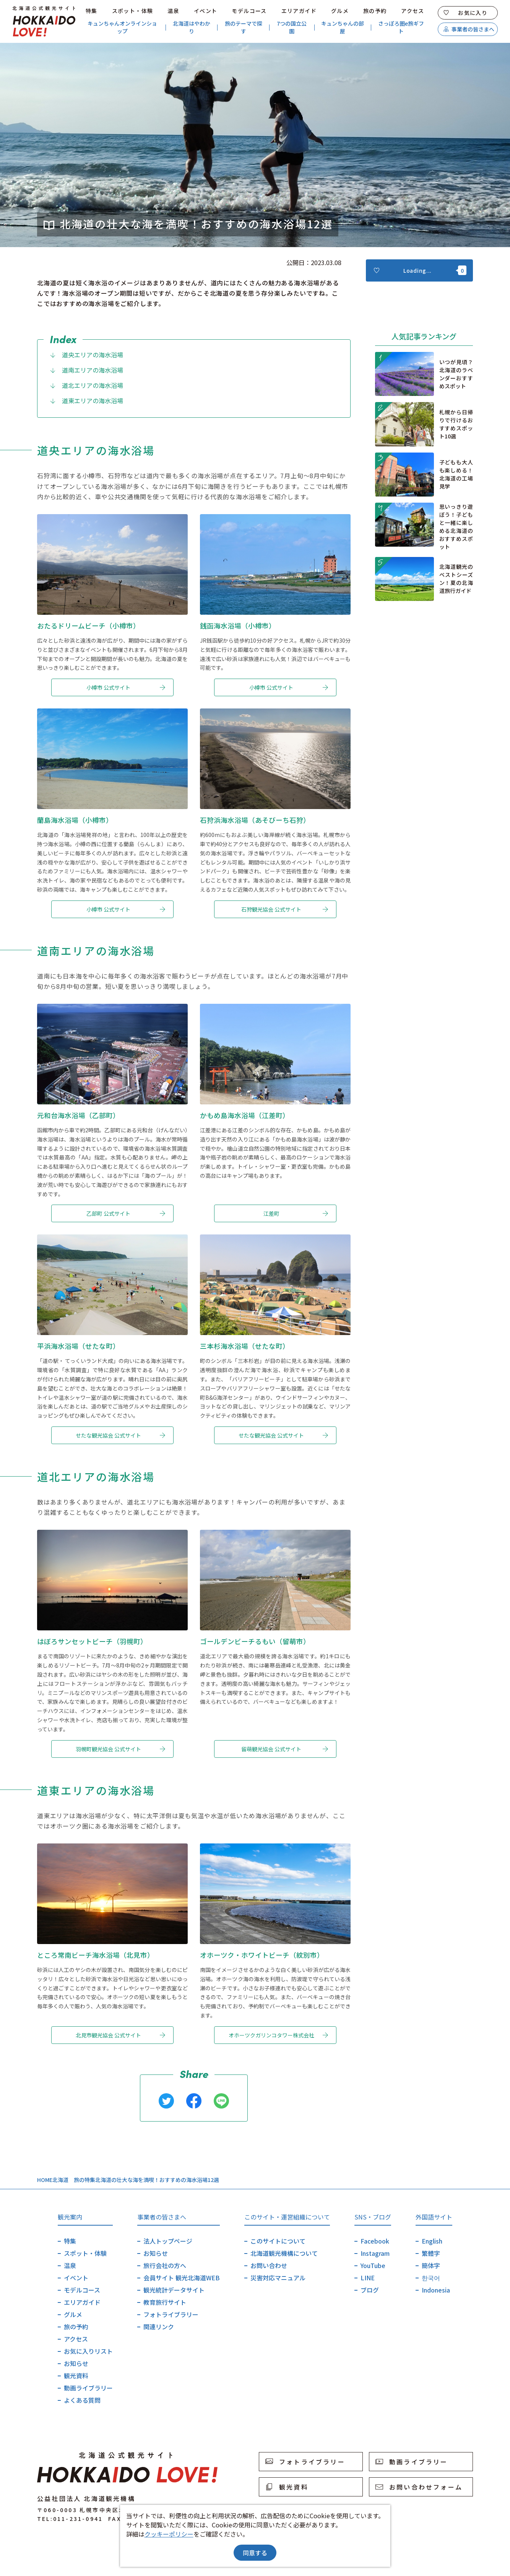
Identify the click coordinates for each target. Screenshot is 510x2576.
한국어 (431, 2278)
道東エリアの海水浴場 (86, 400)
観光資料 (76, 2375)
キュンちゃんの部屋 (342, 27)
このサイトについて (277, 2241)
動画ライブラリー (88, 2388)
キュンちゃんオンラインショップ (122, 27)
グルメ (340, 11)
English (432, 2241)
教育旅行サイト (164, 2302)
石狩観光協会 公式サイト (284, 909)
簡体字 (431, 2265)
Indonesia (436, 2290)
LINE (368, 2278)
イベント (206, 11)
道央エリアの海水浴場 (86, 354)
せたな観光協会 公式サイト (120, 1435)
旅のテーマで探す (243, 27)
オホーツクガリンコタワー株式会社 (278, 2035)
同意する (255, 2552)
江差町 (295, 1213)
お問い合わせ (268, 2265)
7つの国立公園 (292, 27)
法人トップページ (167, 2241)
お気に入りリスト (88, 2351)
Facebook (375, 2241)
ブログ (370, 2290)
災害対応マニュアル (277, 2278)
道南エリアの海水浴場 (86, 370)
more (384, 361)
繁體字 (431, 2253)
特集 (91, 11)
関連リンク (158, 2327)
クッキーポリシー (169, 2534)
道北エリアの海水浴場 (86, 385)
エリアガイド (299, 11)
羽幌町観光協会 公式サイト (120, 1749)
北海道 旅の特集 (73, 2180)
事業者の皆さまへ (468, 29)
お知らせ (76, 2363)
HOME (44, 2180)
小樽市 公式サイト (125, 687)
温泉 (173, 11)
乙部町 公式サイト (125, 1213)
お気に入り (465, 12)
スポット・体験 (132, 11)
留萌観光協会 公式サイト (284, 1749)
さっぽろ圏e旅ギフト (401, 27)
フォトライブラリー (170, 2314)
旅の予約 (375, 11)
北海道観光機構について (284, 2253)
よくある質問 (82, 2400)
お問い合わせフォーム (419, 2486)
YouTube (373, 2265)
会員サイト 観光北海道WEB (181, 2278)
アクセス (412, 11)
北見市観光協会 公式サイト (120, 2035)
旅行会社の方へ (164, 2265)
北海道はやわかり (191, 27)
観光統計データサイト (174, 2290)
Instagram (375, 2253)
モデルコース (249, 11)
